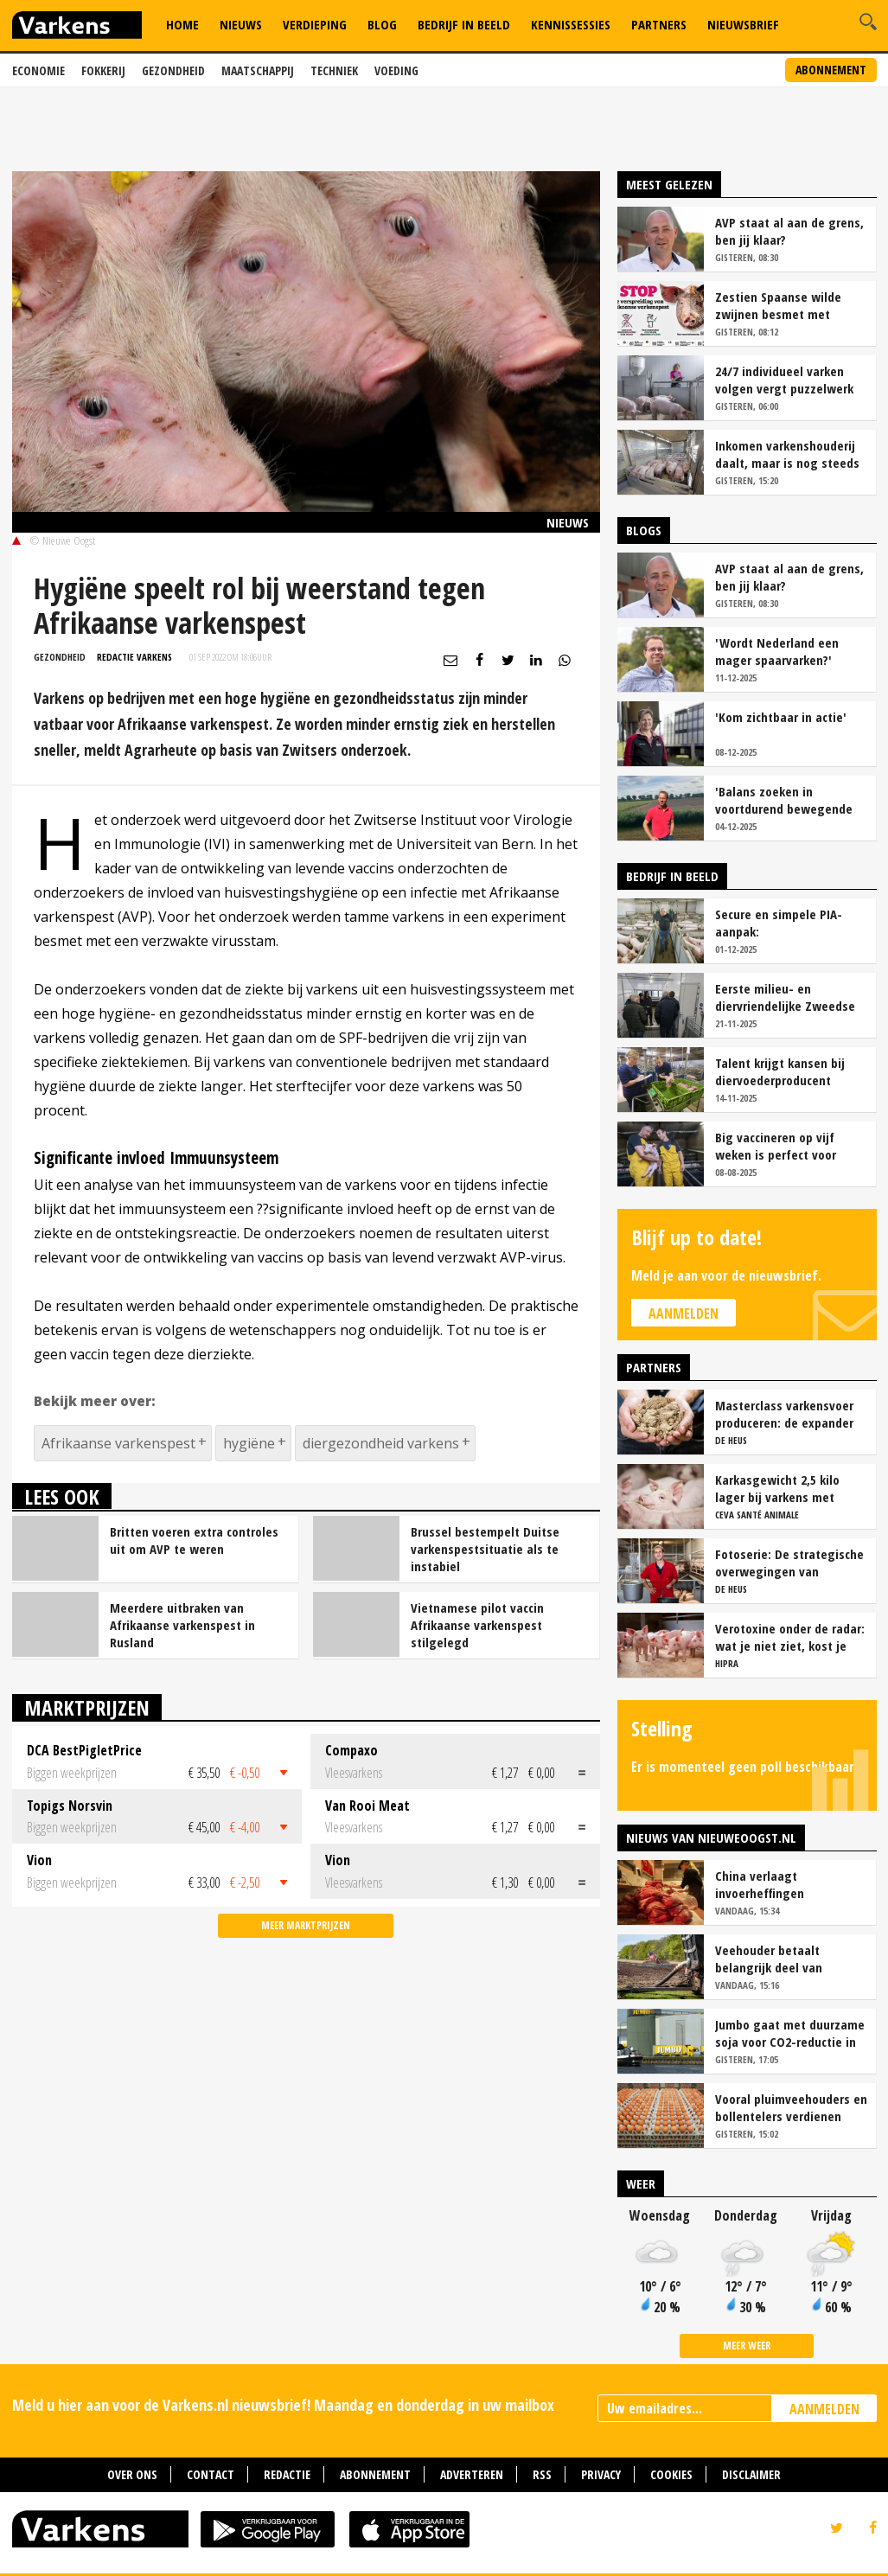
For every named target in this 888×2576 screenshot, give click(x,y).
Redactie (287, 2474)
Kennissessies (570, 24)
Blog (382, 24)
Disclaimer (751, 2474)
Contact (210, 2474)
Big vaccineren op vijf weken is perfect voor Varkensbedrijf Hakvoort (782, 1145)
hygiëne (249, 1443)
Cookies (671, 2474)
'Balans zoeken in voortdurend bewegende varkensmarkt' (784, 800)
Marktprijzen (87, 1707)
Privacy (601, 2474)
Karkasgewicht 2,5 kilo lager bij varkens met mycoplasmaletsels (777, 1488)
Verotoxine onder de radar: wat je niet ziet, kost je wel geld (790, 1637)
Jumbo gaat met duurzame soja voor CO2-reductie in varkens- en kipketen (790, 2033)
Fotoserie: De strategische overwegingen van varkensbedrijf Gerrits (789, 1562)
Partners (659, 24)
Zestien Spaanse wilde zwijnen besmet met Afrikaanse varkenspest (780, 305)
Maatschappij (257, 70)
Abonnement (830, 69)
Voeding (396, 70)
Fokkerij (103, 70)
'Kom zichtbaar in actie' (780, 716)
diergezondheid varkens (381, 1443)
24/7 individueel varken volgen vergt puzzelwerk (784, 379)
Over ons (132, 2474)
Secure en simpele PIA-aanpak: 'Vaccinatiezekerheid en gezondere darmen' (781, 922)
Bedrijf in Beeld (464, 24)
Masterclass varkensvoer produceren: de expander (784, 1414)
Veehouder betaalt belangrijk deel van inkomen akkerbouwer (776, 1958)
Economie (38, 70)
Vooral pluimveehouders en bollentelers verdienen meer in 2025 (791, 2107)
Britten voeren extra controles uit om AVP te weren (194, 1540)
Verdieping (315, 24)
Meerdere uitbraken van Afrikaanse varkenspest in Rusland (182, 1625)
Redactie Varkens (134, 656)
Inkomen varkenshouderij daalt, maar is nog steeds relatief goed (787, 454)
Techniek (334, 70)
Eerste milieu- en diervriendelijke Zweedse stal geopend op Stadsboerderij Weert (785, 997)
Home (182, 24)
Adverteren (471, 2474)
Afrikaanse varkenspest (118, 1443)
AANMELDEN (824, 2409)
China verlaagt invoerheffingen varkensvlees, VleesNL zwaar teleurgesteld (777, 1884)
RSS (542, 2474)
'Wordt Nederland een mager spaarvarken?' (777, 651)
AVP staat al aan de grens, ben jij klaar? (789, 231)
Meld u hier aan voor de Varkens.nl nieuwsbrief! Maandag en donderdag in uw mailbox (283, 2404)
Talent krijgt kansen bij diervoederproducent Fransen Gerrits (780, 1071)
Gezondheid (173, 70)
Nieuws (241, 24)
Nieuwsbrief (743, 24)
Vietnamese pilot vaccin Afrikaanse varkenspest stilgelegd (477, 1625)
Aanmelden (683, 1313)
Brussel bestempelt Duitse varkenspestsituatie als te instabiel (485, 1549)
